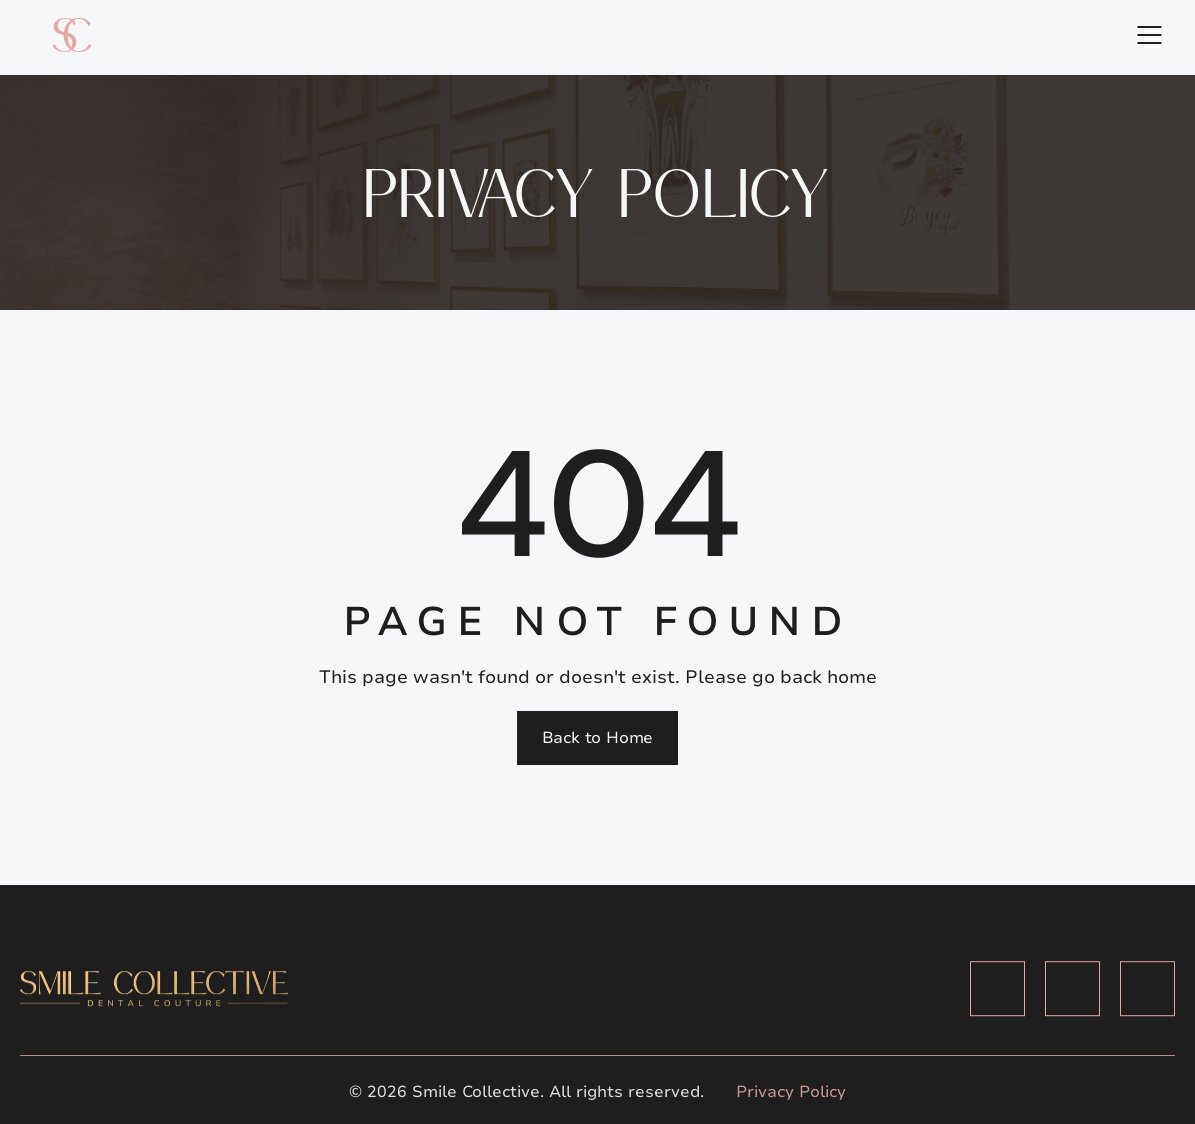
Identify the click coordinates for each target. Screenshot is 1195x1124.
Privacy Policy (791, 1092)
